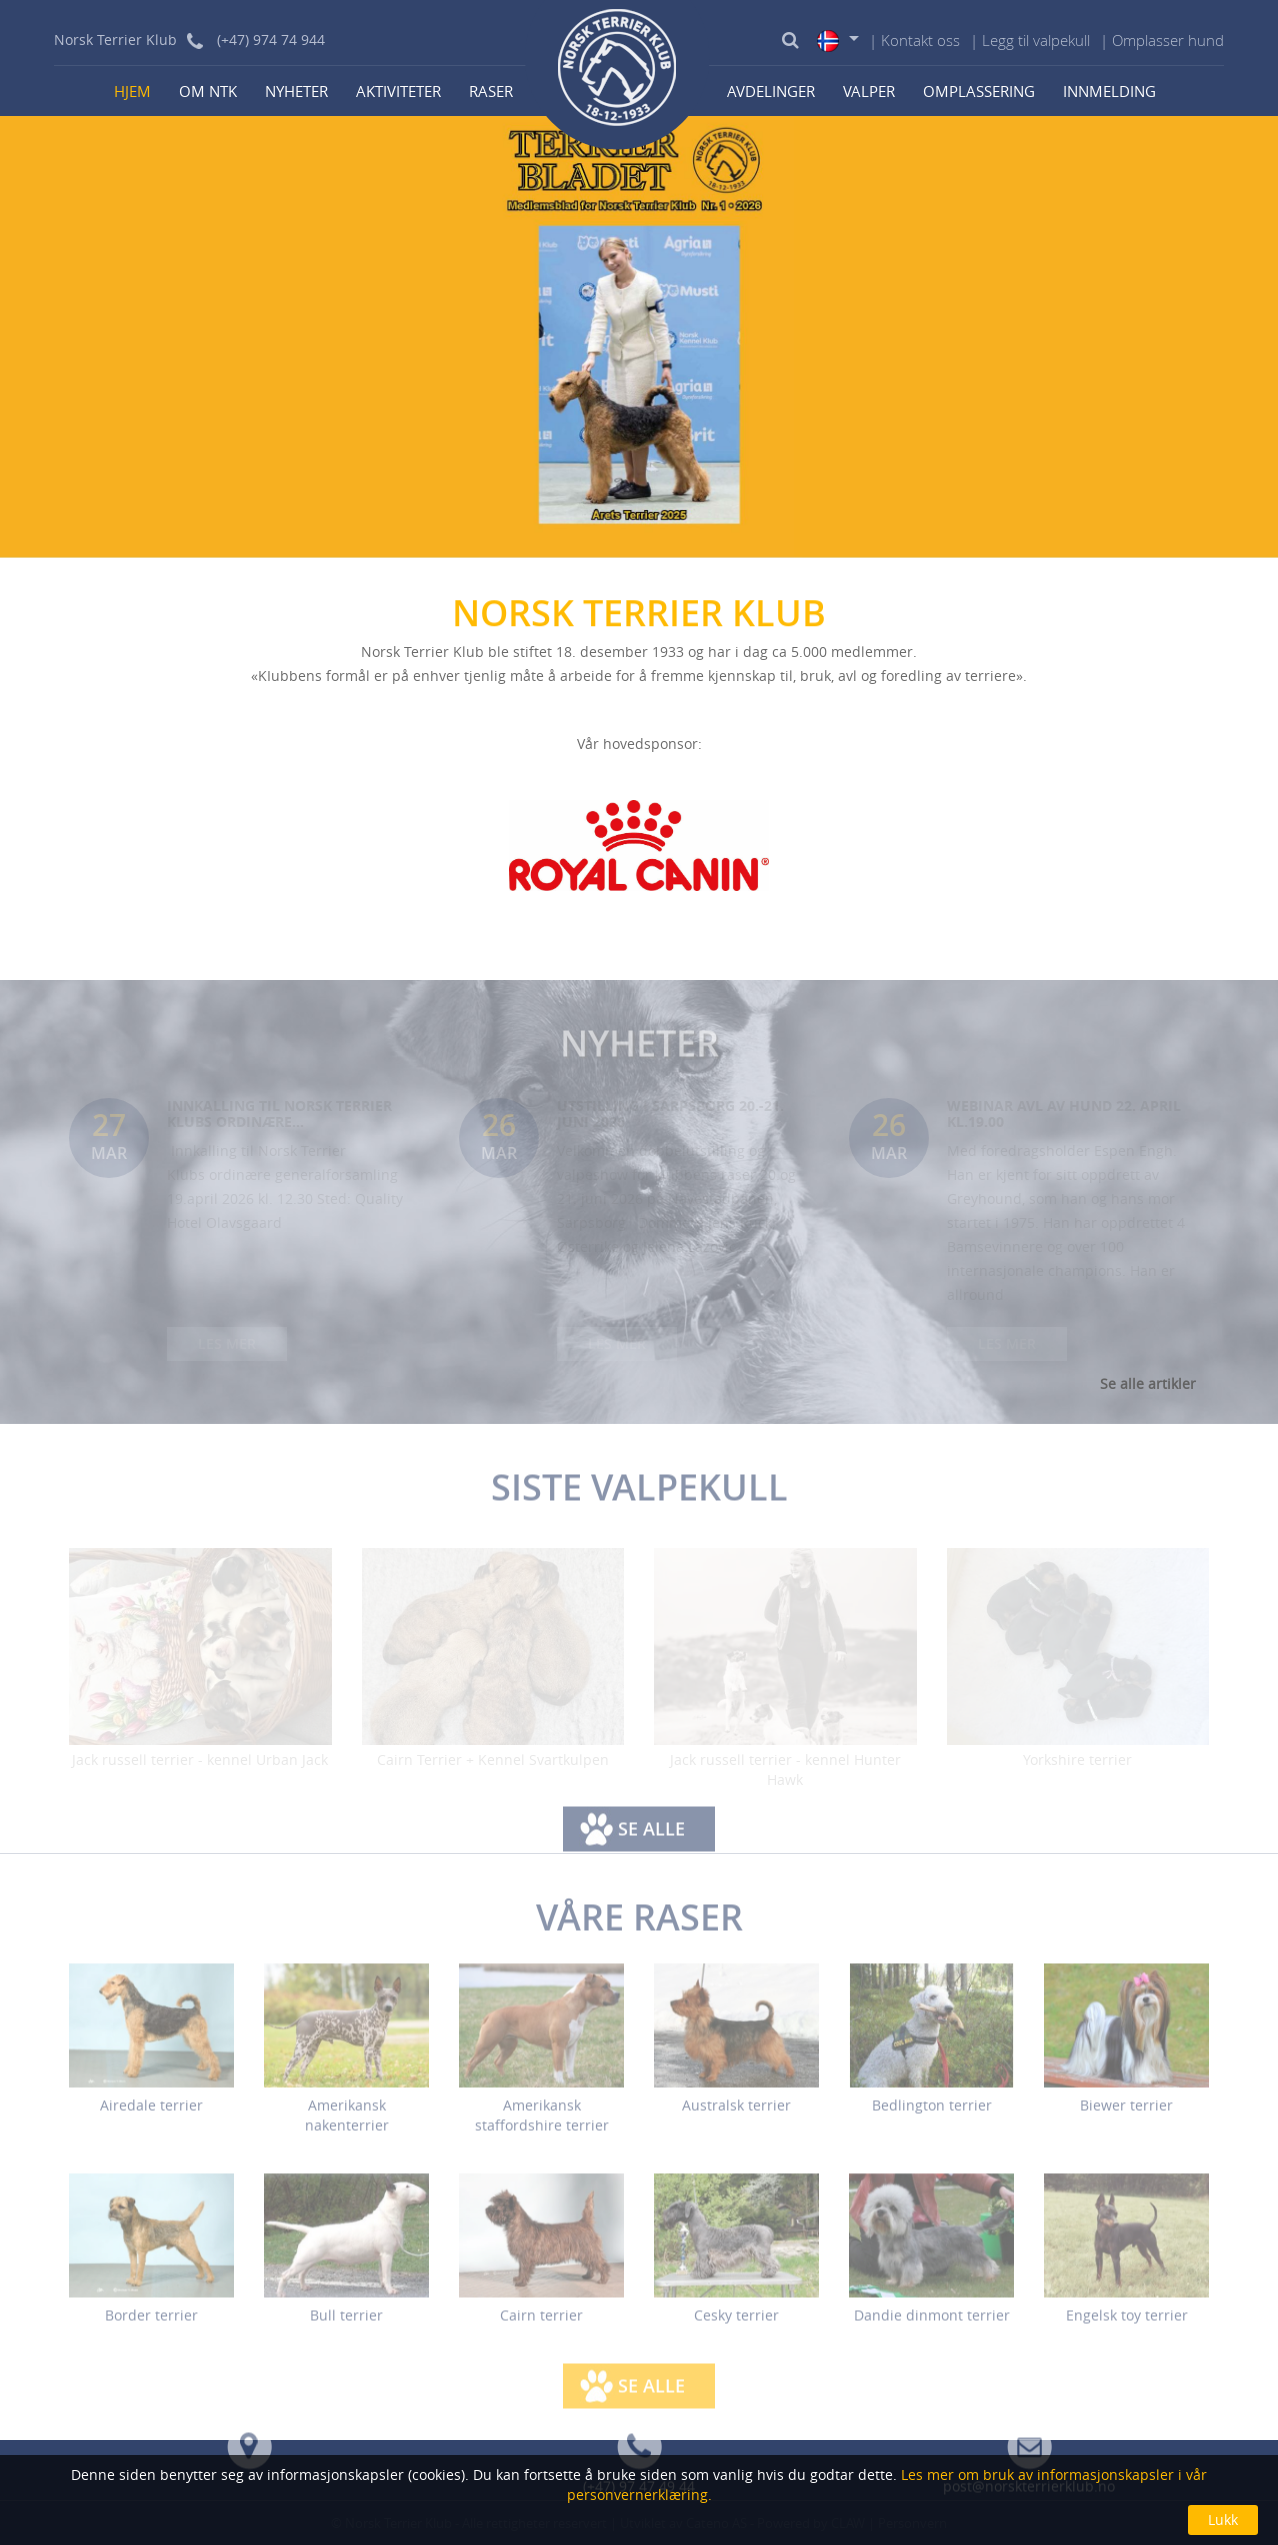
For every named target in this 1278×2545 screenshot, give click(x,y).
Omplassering (979, 91)
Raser (491, 91)
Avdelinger (771, 91)
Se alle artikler (1148, 1383)
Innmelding (1109, 91)
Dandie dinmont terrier (932, 2325)
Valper (869, 91)
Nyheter (296, 91)
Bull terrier (346, 2325)
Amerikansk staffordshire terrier (542, 2126)
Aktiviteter (398, 91)
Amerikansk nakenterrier (347, 2126)
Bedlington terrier (932, 2116)
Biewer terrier (1126, 2116)
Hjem (132, 91)
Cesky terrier (736, 2325)
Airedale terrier (151, 2116)
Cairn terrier (541, 2325)
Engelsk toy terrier (1127, 2325)
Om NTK (208, 91)
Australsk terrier (736, 2116)
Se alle (651, 1839)
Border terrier (151, 2325)
